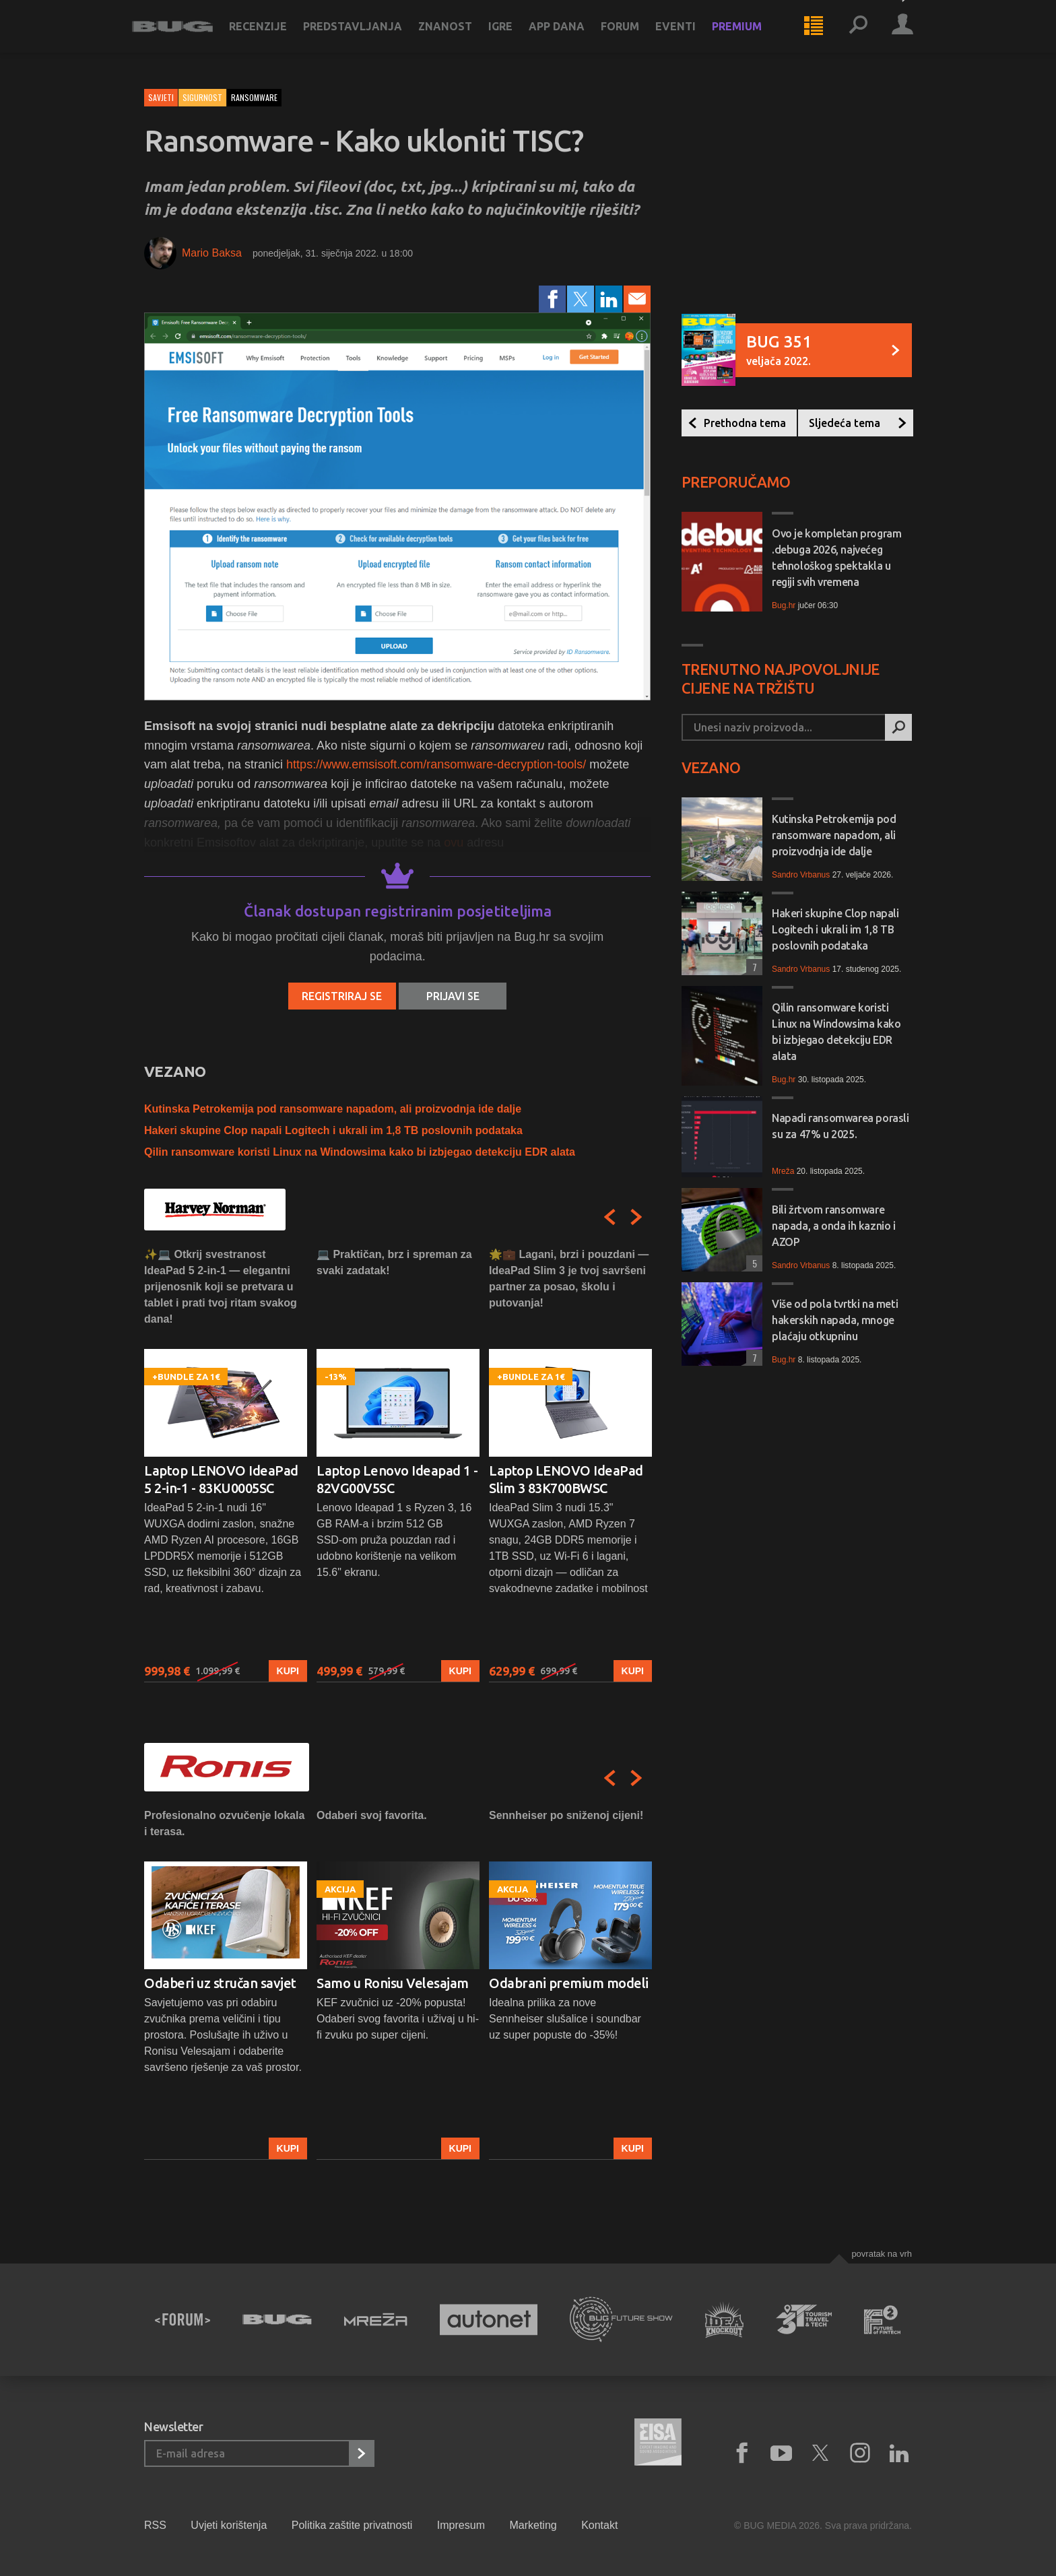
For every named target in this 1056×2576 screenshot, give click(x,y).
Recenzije (270, 35)
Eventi (687, 35)
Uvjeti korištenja (229, 2525)
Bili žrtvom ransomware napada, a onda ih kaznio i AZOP (834, 1225)
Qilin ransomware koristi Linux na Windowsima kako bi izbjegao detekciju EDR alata (359, 1152)
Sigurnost (202, 97)
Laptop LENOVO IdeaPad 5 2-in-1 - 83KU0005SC (221, 1479)
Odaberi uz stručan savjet (220, 1983)
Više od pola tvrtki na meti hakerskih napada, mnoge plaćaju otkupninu (835, 1320)
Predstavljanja (364, 35)
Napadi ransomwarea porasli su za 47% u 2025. (840, 1126)
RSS (155, 2525)
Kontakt (599, 2525)
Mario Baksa (212, 253)
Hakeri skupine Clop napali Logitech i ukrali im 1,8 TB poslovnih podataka (333, 1130)
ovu (453, 842)
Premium (749, 35)
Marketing (532, 2525)
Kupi (288, 1670)
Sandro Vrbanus (801, 875)
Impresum (461, 2525)
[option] (225, 1464)
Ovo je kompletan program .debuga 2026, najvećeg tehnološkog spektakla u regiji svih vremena (836, 557)
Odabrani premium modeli (569, 1983)
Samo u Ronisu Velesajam (393, 1983)
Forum (632, 35)
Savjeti (161, 97)
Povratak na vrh (881, 2254)
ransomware (254, 97)
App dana (569, 35)
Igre (512, 35)
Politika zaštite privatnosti (352, 2525)
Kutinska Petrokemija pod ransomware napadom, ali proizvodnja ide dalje (332, 1109)
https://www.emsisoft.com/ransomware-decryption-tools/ (436, 764)
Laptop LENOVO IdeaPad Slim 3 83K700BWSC (566, 1479)
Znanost (457, 35)
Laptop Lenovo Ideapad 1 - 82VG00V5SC (397, 1479)
